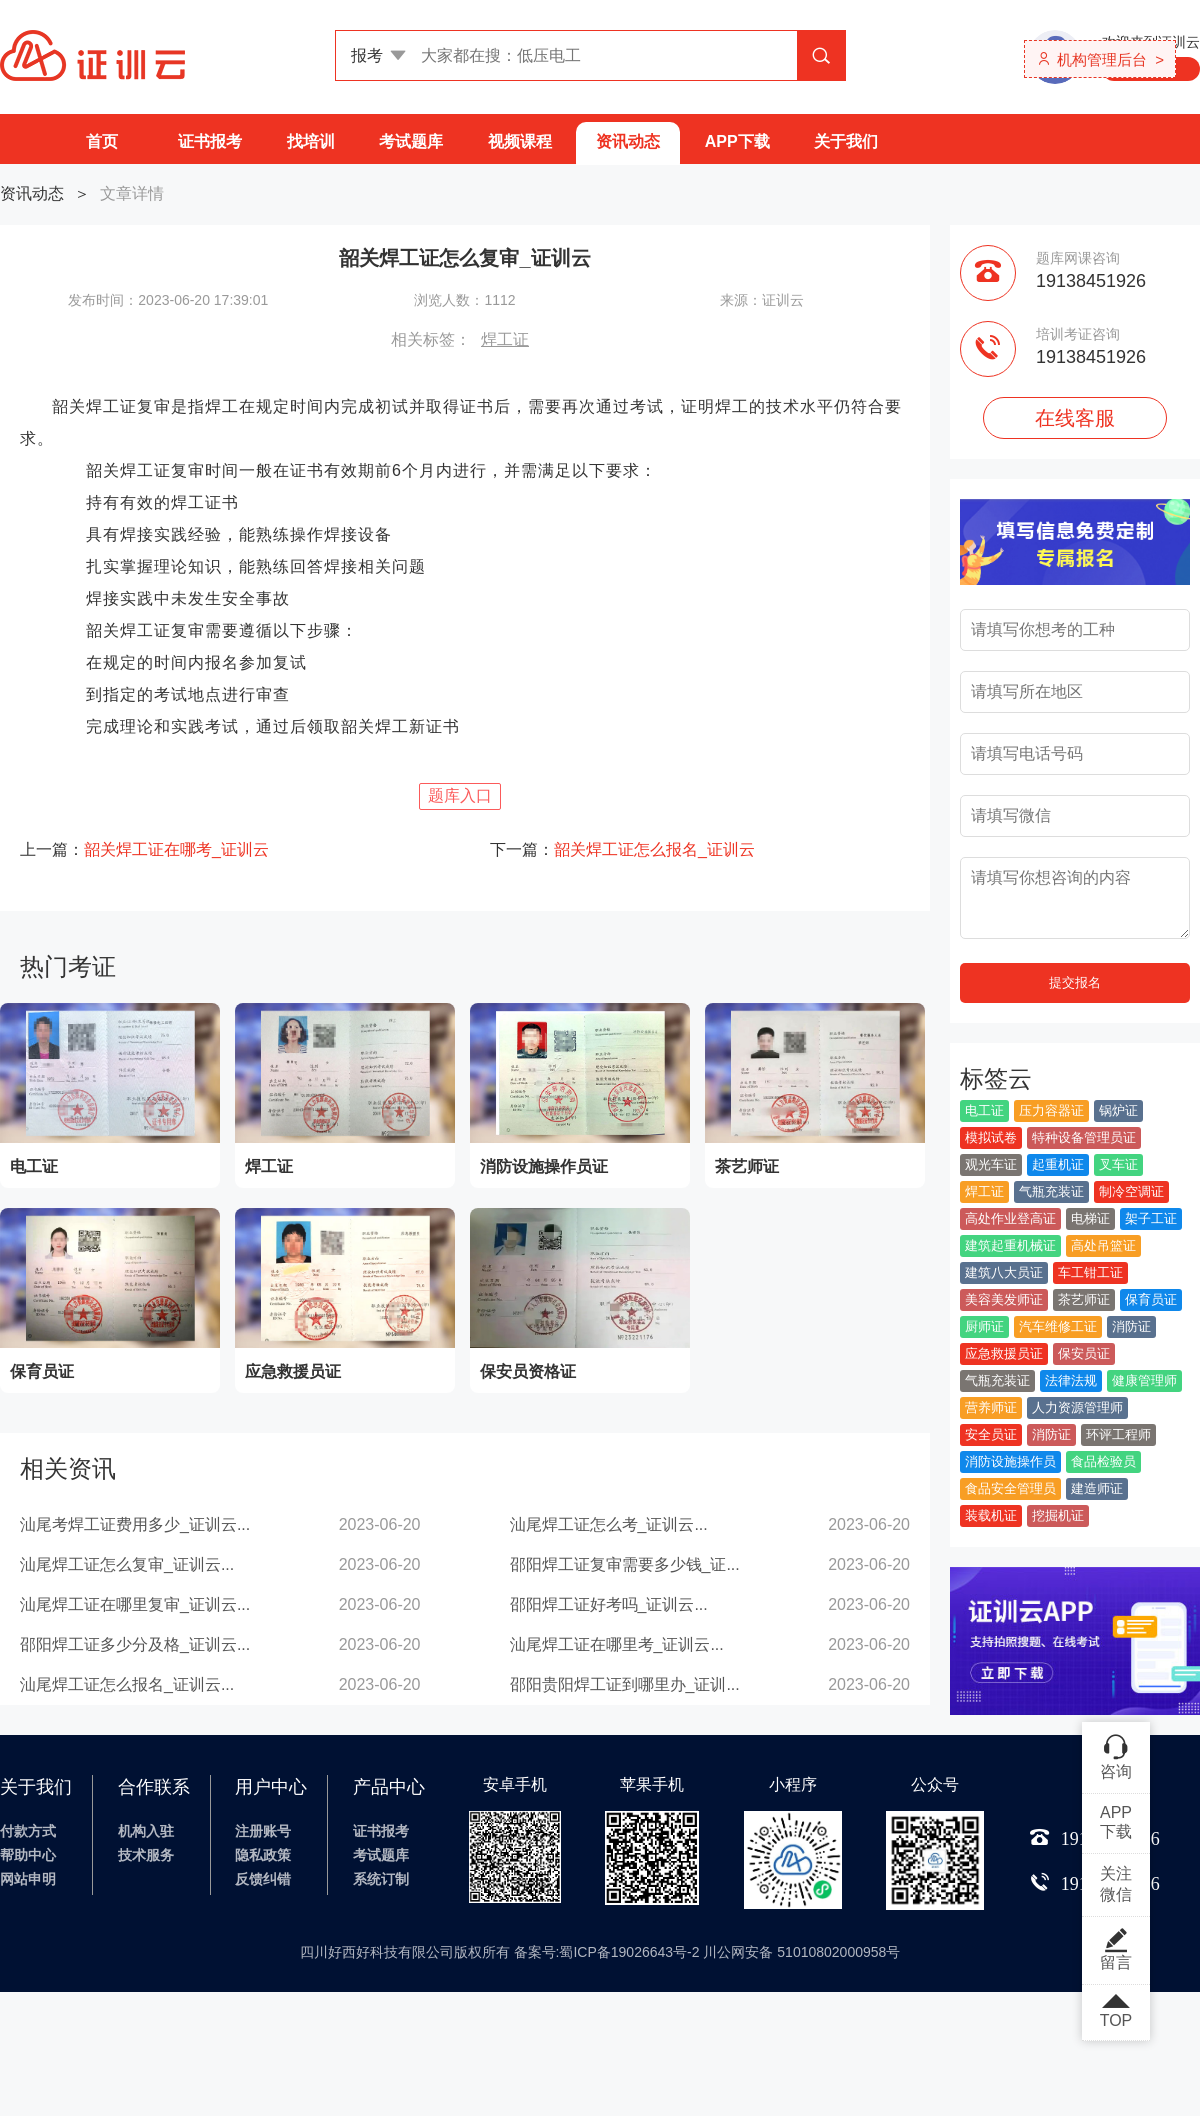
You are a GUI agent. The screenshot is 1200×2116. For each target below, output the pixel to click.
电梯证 (1090, 1218)
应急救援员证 (1004, 1353)
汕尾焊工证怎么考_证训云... (609, 1524)
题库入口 (460, 795)
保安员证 (1084, 1353)
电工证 (984, 1110)
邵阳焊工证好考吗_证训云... (609, 1604)
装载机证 (991, 1515)
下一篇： (622, 849)
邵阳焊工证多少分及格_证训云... (135, 1644)
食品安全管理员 (1010, 1488)
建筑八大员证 (1004, 1272)
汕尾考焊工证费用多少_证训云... (135, 1524)
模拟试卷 (991, 1137)
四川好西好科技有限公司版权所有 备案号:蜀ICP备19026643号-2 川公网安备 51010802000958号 (600, 1952)
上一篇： (144, 849)
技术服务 (146, 1855)
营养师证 (991, 1407)
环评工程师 (1118, 1434)
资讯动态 (628, 141)
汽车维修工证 (1058, 1326)
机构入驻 (146, 1831)
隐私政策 (263, 1855)
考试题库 (411, 141)
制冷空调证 (1131, 1191)
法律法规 (1071, 1380)
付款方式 (28, 1831)
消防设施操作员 (1010, 1461)
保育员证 (1151, 1299)
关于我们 (846, 141)
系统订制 (381, 1879)
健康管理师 (1144, 1380)
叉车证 (1118, 1164)
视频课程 (520, 141)
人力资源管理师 (1077, 1407)
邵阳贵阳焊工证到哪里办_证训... (625, 1684)
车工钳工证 (1090, 1272)
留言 (1116, 1949)
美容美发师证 (1004, 1299)
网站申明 (28, 1879)
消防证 (1131, 1326)
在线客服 (1075, 418)
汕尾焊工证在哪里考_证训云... (617, 1644)
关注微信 (1116, 1884)
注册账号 (263, 1831)
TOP (1116, 2012)
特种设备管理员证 (1084, 1137)
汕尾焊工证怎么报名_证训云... (127, 1684)
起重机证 (1058, 1164)
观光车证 (991, 1164)
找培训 (311, 141)
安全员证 (991, 1434)
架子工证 (1151, 1218)
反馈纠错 (263, 1879)
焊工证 (505, 339)
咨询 (1116, 1756)
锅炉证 (1118, 1110)
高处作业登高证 (1010, 1218)
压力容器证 (1051, 1110)
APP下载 (737, 141)
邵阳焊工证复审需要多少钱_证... (625, 1564)
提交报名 (1075, 982)
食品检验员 (1103, 1461)
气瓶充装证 (1051, 1191)
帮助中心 (28, 1855)
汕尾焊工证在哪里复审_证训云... (135, 1604)
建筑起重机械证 (1010, 1245)
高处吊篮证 (1103, 1245)
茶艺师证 (1084, 1299)
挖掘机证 (1058, 1515)
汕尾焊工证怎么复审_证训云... (127, 1564)
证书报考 (210, 141)
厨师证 (984, 1326)
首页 (102, 141)
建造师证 (1097, 1488)
